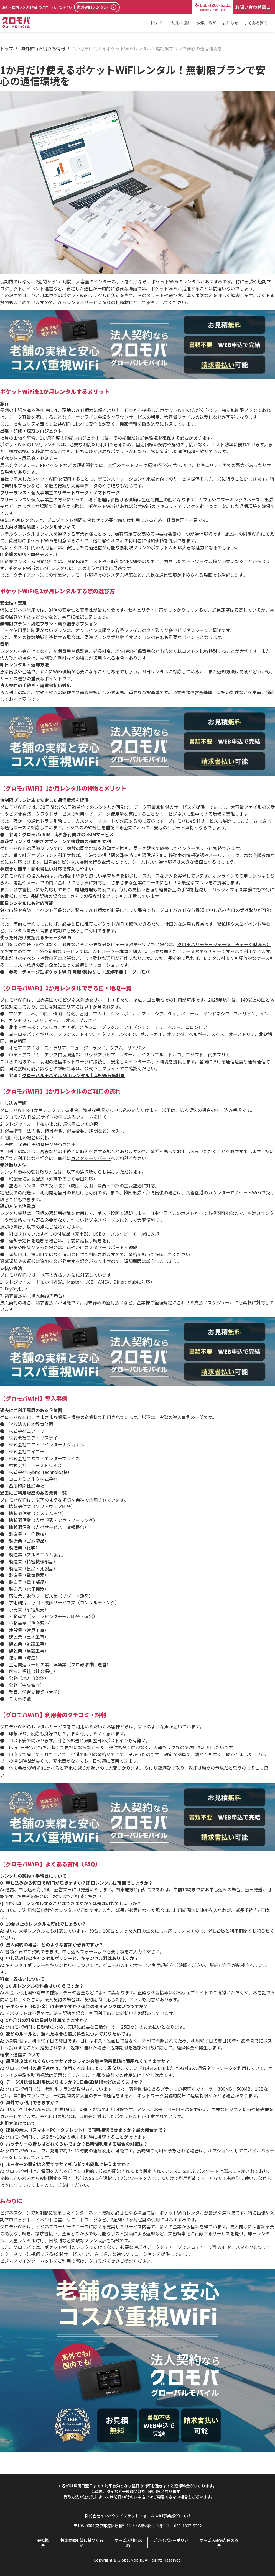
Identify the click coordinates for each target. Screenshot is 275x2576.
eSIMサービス (67, 2254)
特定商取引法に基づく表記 (81, 2542)
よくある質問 (256, 22)
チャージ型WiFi (211, 2247)
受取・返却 (207, 22)
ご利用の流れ (179, 22)
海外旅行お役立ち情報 (43, 48)
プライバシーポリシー (170, 2542)
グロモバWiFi (13, 2226)
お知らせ (230, 22)
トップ (156, 22)
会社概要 (43, 2542)
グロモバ (22, 2247)
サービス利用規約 (128, 2542)
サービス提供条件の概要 (219, 2542)
